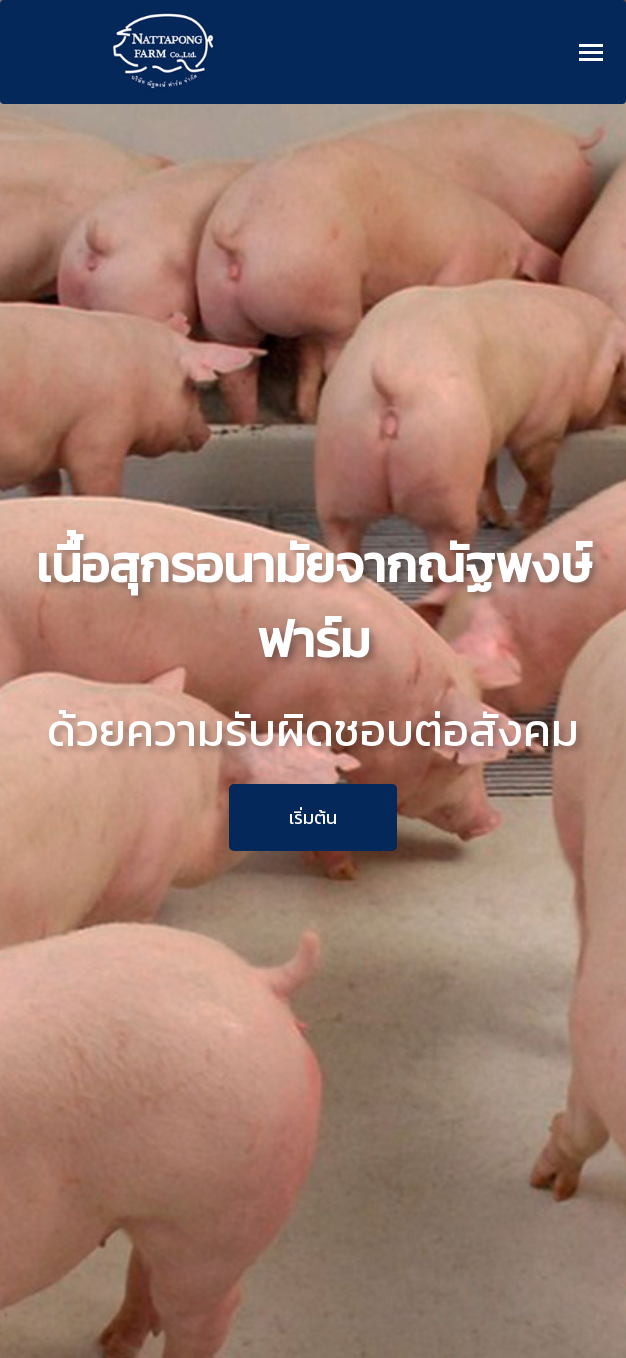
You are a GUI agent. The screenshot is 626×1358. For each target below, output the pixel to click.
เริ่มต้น (313, 817)
